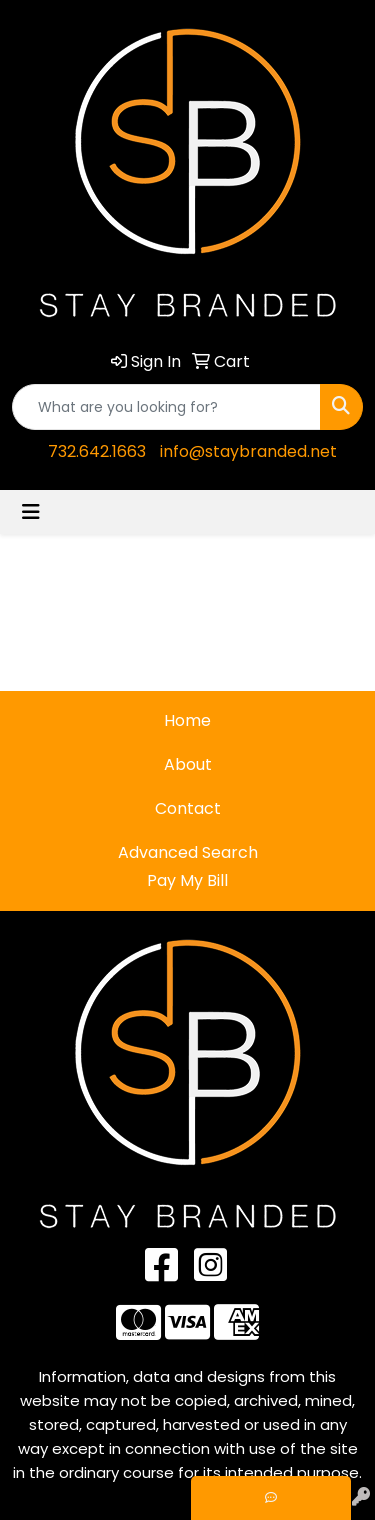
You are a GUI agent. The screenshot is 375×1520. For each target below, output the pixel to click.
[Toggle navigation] (31, 512)
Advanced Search (188, 852)
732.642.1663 (97, 451)
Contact (188, 808)
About (188, 764)
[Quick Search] (166, 407)
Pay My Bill (187, 880)
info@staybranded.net (248, 451)
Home (187, 720)
